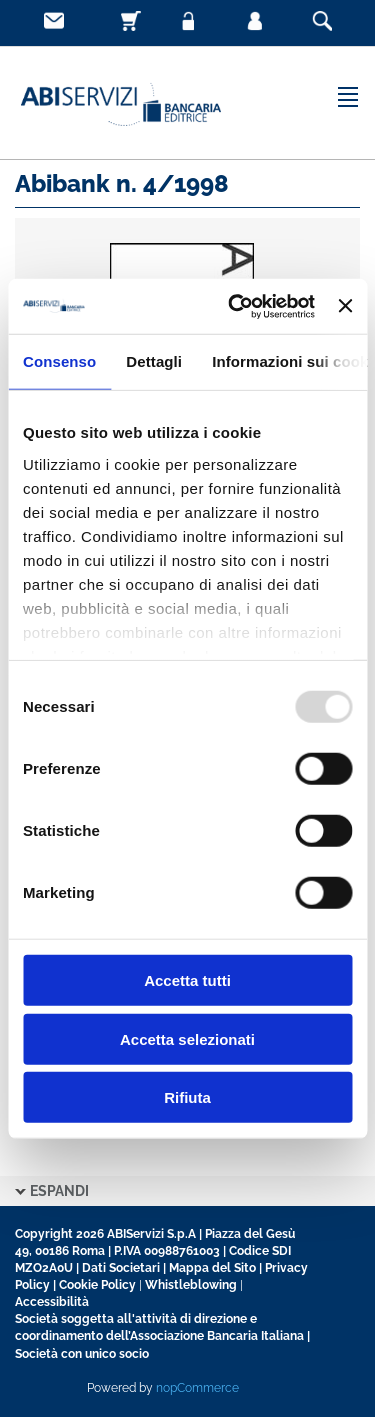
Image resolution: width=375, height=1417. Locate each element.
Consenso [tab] (59, 361)
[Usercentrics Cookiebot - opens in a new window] (235, 306)
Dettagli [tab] (154, 361)
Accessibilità (52, 1302)
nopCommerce (197, 1388)
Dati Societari (121, 1268)
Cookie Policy (97, 1285)
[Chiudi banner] (345, 306)
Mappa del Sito (212, 1268)
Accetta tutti (187, 980)
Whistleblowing (191, 1285)
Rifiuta (187, 1097)
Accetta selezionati (187, 1038)
